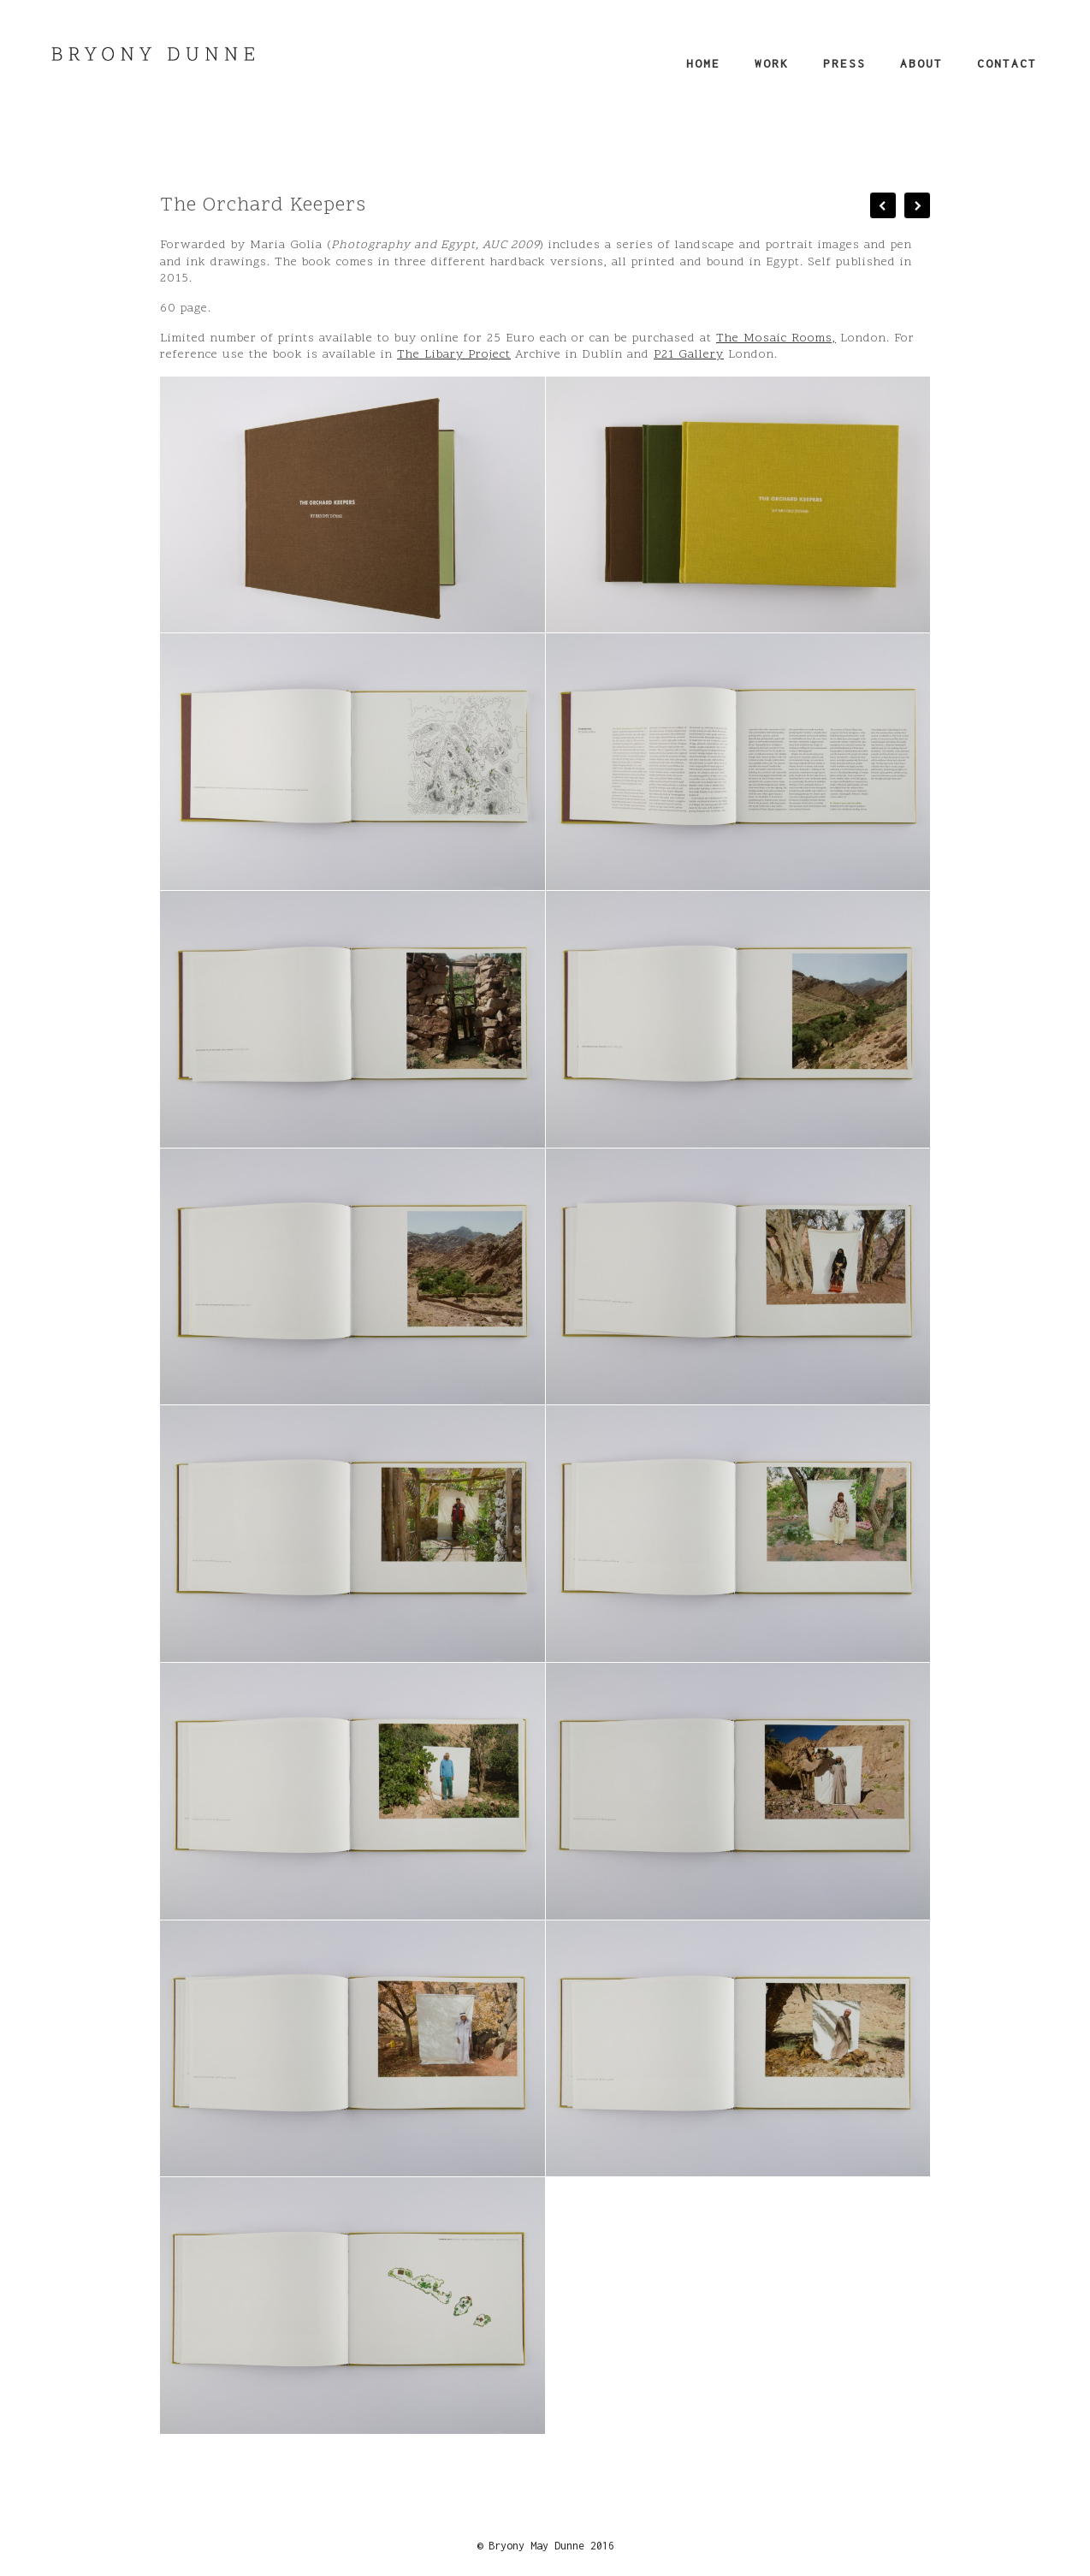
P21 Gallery (689, 355)
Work (772, 63)
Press (844, 63)
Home (703, 63)
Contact (1007, 63)
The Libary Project (454, 355)
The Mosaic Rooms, (776, 338)
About (921, 63)
